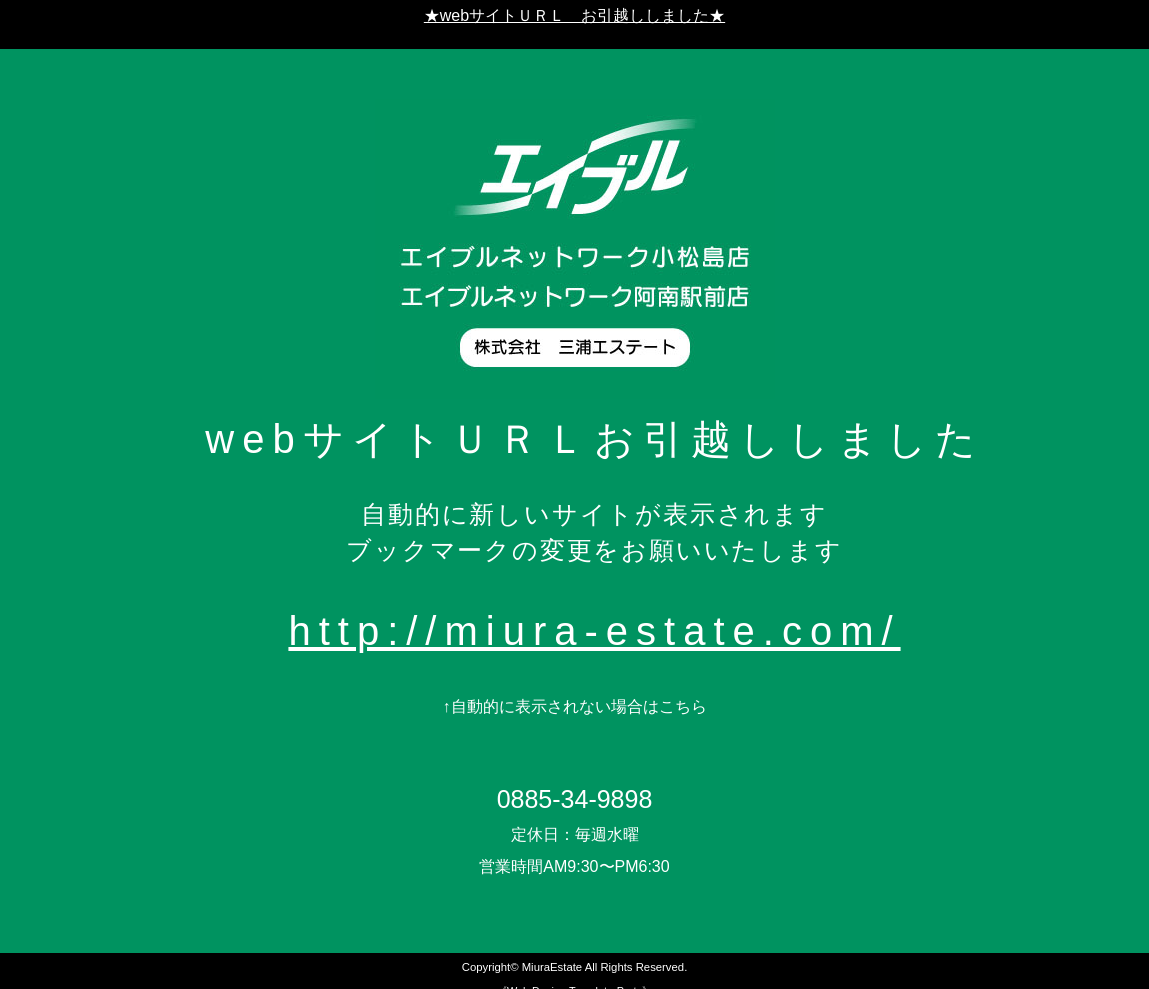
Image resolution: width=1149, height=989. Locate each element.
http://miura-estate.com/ (594, 631)
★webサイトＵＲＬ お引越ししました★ (574, 15)
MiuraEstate (552, 967)
